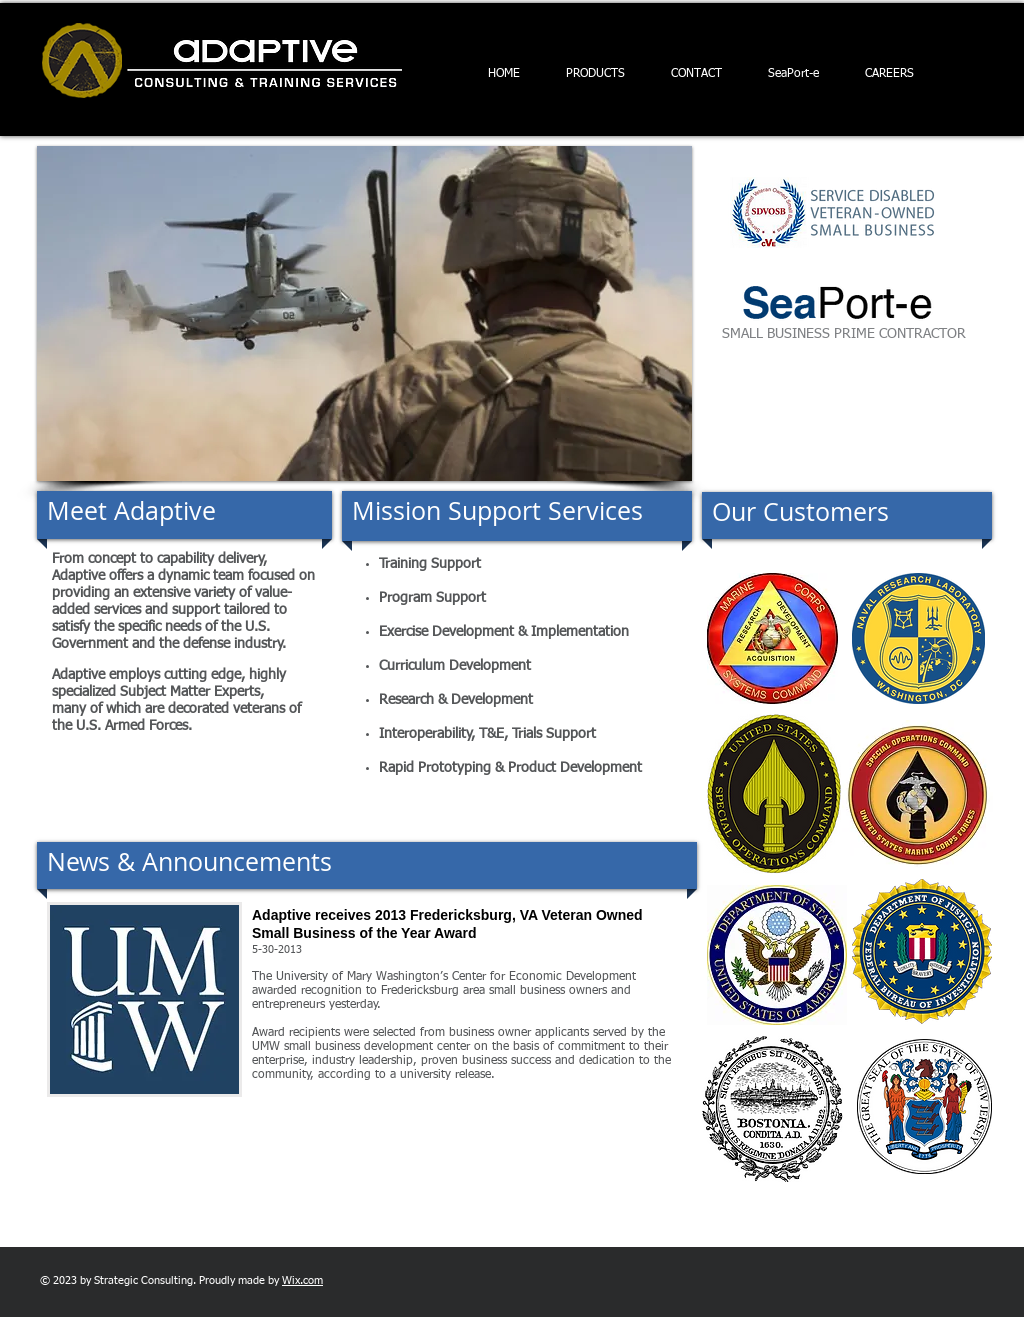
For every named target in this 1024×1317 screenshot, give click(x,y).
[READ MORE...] (424, 1097)
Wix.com (302, 1280)
